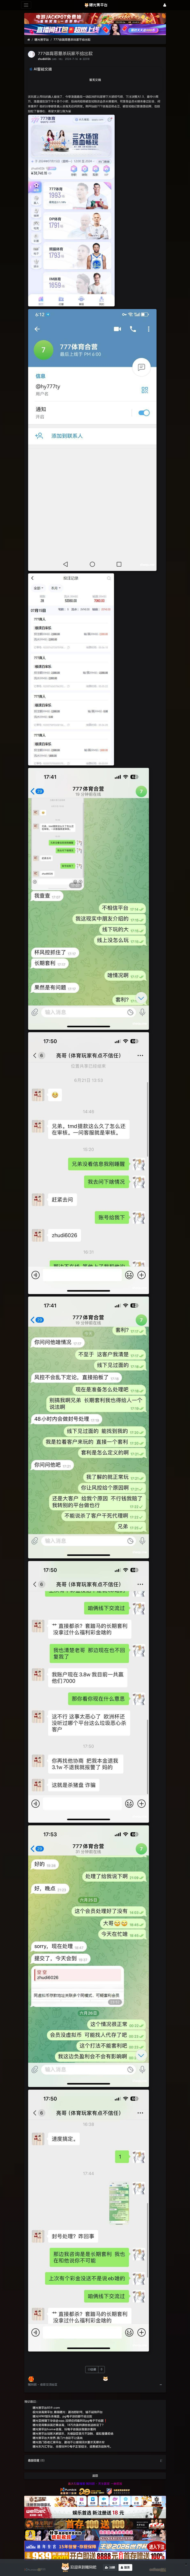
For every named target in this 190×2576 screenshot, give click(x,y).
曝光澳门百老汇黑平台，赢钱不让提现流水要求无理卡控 (69, 2442)
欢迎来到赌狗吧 (78, 2567)
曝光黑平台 (42, 39)
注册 (110, 2567)
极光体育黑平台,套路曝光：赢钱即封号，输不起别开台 (68, 2412)
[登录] (164, 5)
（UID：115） (57, 59)
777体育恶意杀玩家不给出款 (72, 39)
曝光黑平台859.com (46, 2407)
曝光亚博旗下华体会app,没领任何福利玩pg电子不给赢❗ (70, 2420)
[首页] (28, 40)
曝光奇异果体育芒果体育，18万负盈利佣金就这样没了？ (69, 2425)
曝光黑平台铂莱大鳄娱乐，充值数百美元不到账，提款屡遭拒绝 (73, 2433)
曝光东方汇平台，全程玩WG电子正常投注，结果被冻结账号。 (73, 2446)
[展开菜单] (26, 5)
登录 (125, 2567)
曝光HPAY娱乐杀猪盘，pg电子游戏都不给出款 (62, 2416)
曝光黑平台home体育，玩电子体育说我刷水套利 (64, 2429)
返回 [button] (95, 2475)
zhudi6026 (44, 59)
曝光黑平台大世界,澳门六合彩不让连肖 (58, 2437)
